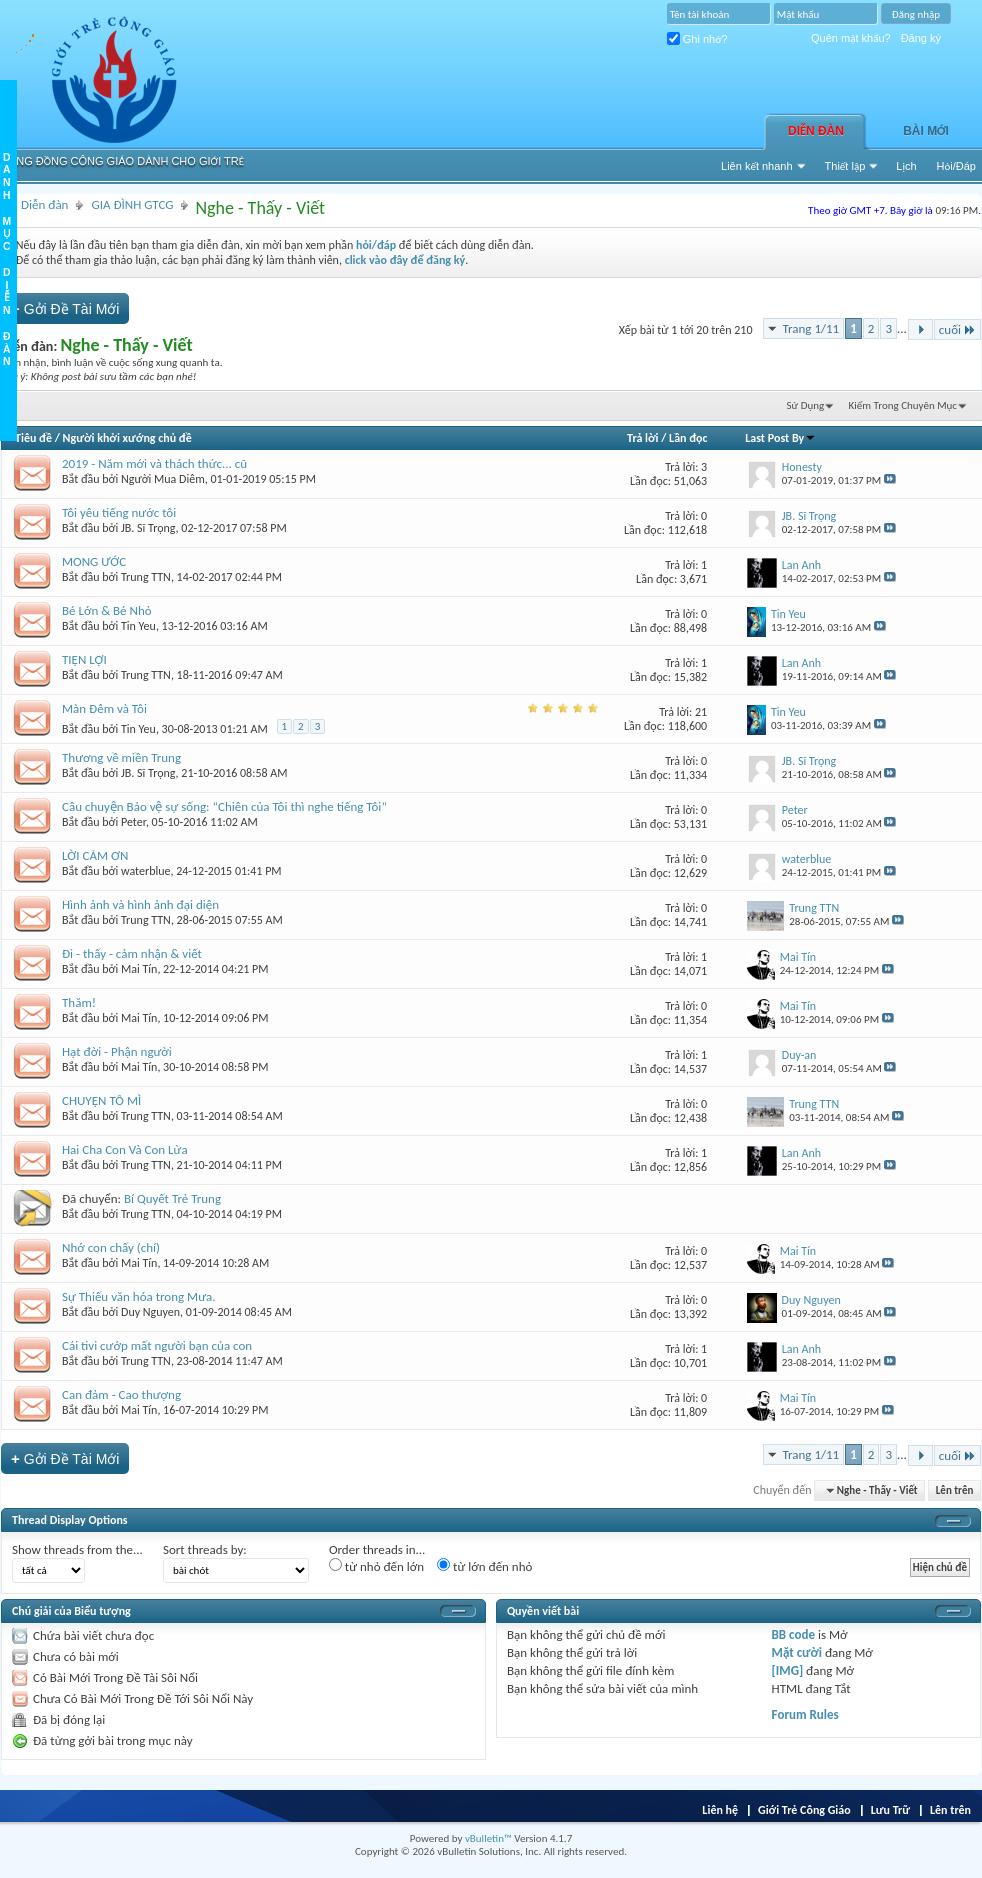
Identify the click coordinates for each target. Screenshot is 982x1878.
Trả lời (642, 438)
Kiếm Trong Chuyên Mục (903, 405)
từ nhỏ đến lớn (376, 1566)
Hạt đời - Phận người (117, 1051)
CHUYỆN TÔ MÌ (101, 1100)
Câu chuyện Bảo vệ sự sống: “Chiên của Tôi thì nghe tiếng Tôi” (224, 806)
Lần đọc (688, 438)
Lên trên (955, 1490)
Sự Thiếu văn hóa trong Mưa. (139, 1296)
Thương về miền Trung (121, 757)
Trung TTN (146, 577)
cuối (957, 329)
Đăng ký (921, 38)
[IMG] (788, 1670)
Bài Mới (926, 131)
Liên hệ (720, 1810)
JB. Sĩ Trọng (148, 528)
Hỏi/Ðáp (956, 166)
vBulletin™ (488, 1838)
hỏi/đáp (376, 245)
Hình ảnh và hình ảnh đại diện (140, 904)
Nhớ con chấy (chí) (111, 1247)
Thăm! (79, 1002)
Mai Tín (139, 969)
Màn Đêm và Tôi (104, 708)
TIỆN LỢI (84, 659)
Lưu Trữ (890, 1810)
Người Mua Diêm (163, 479)
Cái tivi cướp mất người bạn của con (157, 1345)
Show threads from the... (77, 1549)
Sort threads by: (205, 1549)
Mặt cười (797, 1652)
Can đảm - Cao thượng (121, 1394)
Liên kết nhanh (757, 166)
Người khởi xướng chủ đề (127, 438)
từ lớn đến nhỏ (484, 1566)
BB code (793, 1634)
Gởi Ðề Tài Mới (65, 308)
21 (701, 712)
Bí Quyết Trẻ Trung (172, 1198)
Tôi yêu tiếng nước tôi (119, 512)
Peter (133, 822)
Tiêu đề (33, 438)
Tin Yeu (138, 626)
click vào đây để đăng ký (405, 260)
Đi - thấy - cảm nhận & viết (132, 953)
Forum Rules (805, 1714)
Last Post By (780, 438)
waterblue (145, 871)
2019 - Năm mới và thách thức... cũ (154, 463)
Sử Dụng (806, 405)
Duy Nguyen (150, 1312)
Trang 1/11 (810, 328)
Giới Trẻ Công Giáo (804, 1810)
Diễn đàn (816, 131)
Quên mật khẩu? (851, 38)
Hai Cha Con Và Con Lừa (125, 1149)
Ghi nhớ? (697, 39)
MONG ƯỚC (94, 561)
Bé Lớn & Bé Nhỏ (107, 610)
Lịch (906, 166)
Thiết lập (845, 166)
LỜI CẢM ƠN (95, 855)
